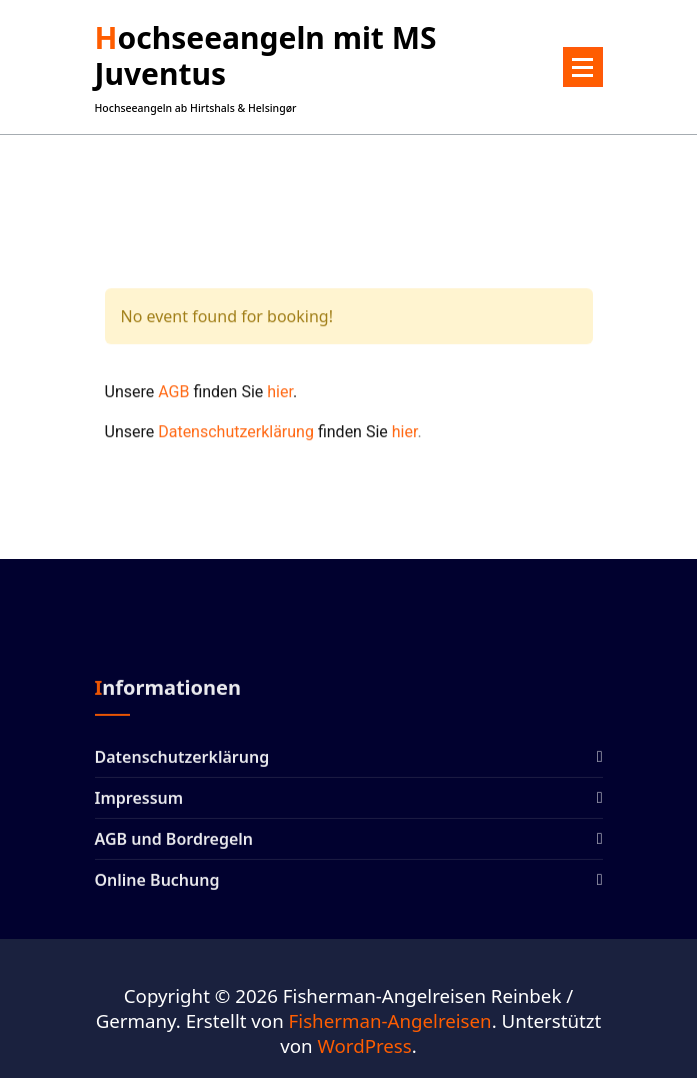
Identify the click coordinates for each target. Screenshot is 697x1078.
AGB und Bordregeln (174, 847)
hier (280, 401)
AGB (173, 401)
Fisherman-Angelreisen (390, 1020)
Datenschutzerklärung (236, 441)
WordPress (364, 1045)
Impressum (139, 806)
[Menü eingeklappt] (583, 67)
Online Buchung (157, 888)
